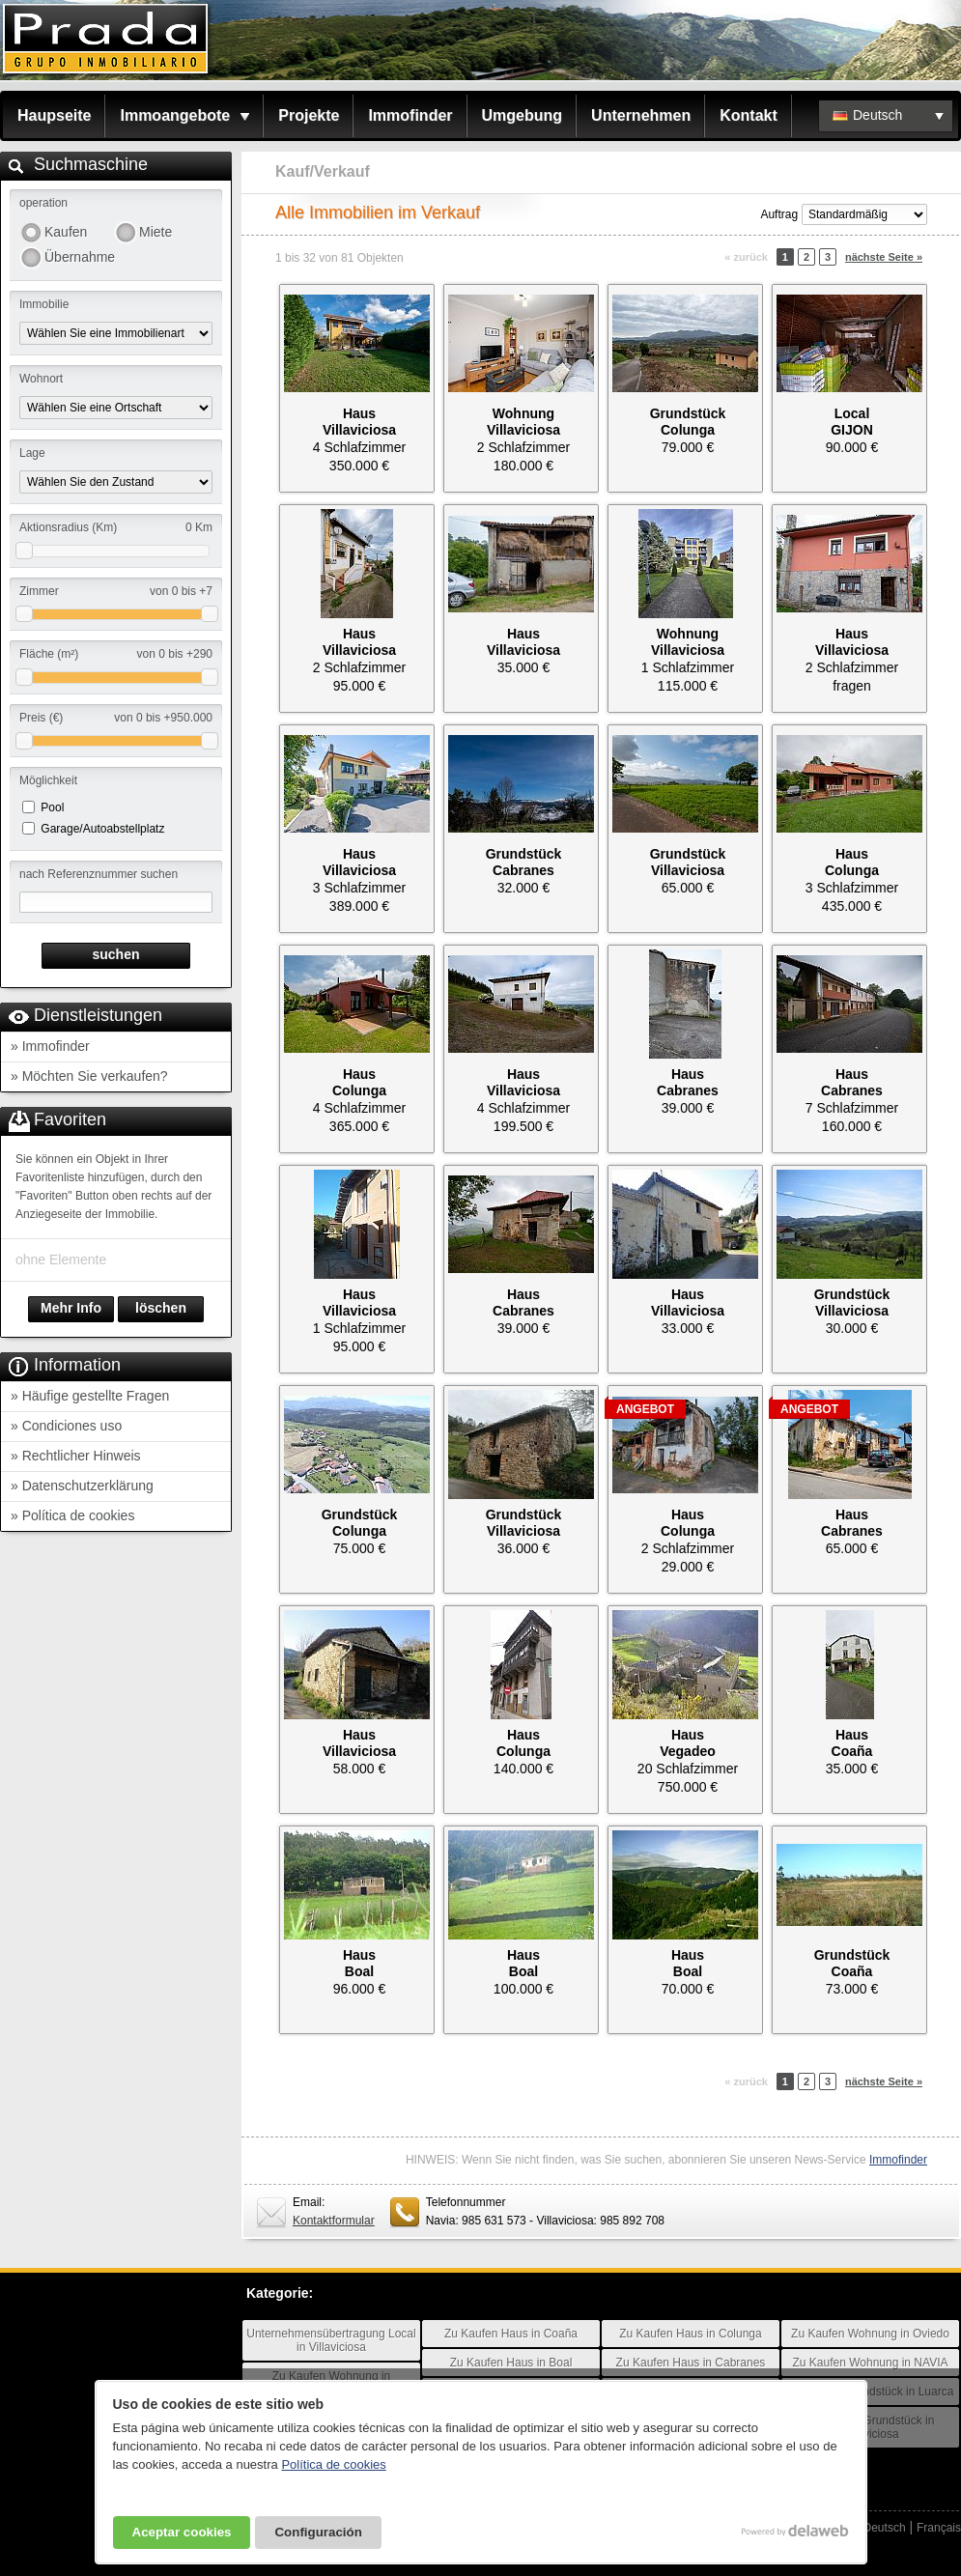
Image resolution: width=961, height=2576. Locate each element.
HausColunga (852, 862)
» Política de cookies (72, 1515)
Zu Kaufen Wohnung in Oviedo (870, 2333)
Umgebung (522, 115)
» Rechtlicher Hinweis (76, 1455)
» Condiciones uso (66, 1425)
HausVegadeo (688, 1743)
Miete (155, 232)
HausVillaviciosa (359, 422)
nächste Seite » (883, 257)
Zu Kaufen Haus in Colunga (690, 2333)
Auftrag (779, 214)
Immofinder (410, 115)
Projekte (308, 115)
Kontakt (748, 115)
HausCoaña (852, 1743)
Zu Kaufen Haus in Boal (511, 2362)
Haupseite (54, 115)
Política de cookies (333, 2464)
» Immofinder (50, 1046)
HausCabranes (688, 1082)
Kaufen (65, 232)
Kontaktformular (334, 2220)
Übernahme (79, 257)
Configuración (317, 2532)
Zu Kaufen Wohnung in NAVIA (870, 2362)
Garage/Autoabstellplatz (102, 828)
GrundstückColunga (688, 422)
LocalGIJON (852, 422)
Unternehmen (641, 115)
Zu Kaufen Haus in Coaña (511, 2333)
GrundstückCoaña (852, 1963)
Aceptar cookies (182, 2532)
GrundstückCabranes (524, 862)
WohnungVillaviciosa (523, 422)
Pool (52, 807)
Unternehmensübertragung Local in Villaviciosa (330, 2340)
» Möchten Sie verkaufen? (89, 1076)
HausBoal (359, 1963)
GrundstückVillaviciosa (688, 862)
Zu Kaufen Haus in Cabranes (691, 2362)
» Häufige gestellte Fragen (90, 1395)
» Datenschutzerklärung (82, 1485)
